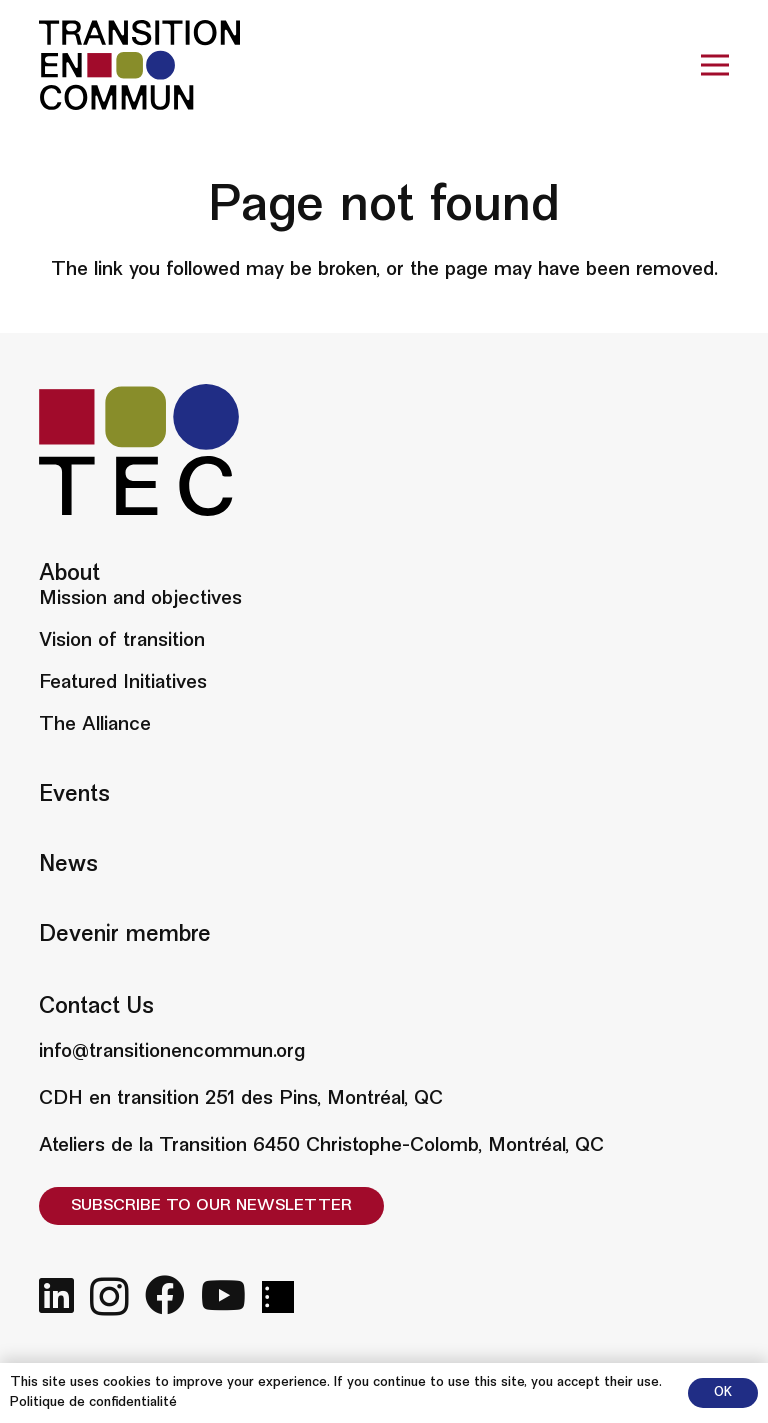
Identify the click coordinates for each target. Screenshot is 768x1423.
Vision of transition (122, 641)
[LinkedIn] (56, 1295)
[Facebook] (165, 1295)
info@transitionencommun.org (172, 1052)
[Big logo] (139, 65)
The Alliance (95, 725)
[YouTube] (223, 1295)
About (69, 574)
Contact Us (96, 1007)
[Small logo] (139, 450)
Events (74, 795)
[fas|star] (278, 1297)
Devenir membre (125, 935)
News (68, 865)
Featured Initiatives (123, 683)
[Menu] (715, 65)
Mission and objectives (140, 599)
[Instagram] (109, 1297)
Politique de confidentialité (93, 1403)
